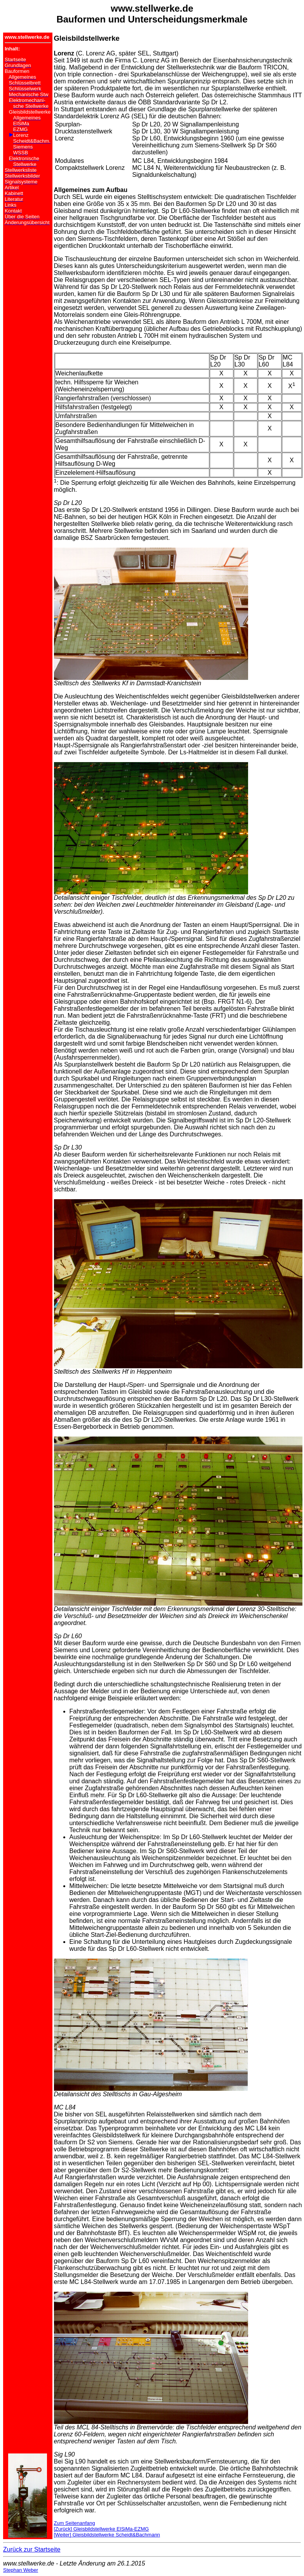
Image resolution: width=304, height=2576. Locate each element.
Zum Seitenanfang (74, 2523)
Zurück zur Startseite (32, 2549)
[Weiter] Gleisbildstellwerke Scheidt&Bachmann (107, 2535)
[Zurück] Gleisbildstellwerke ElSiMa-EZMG (101, 2529)
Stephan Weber (20, 2570)
